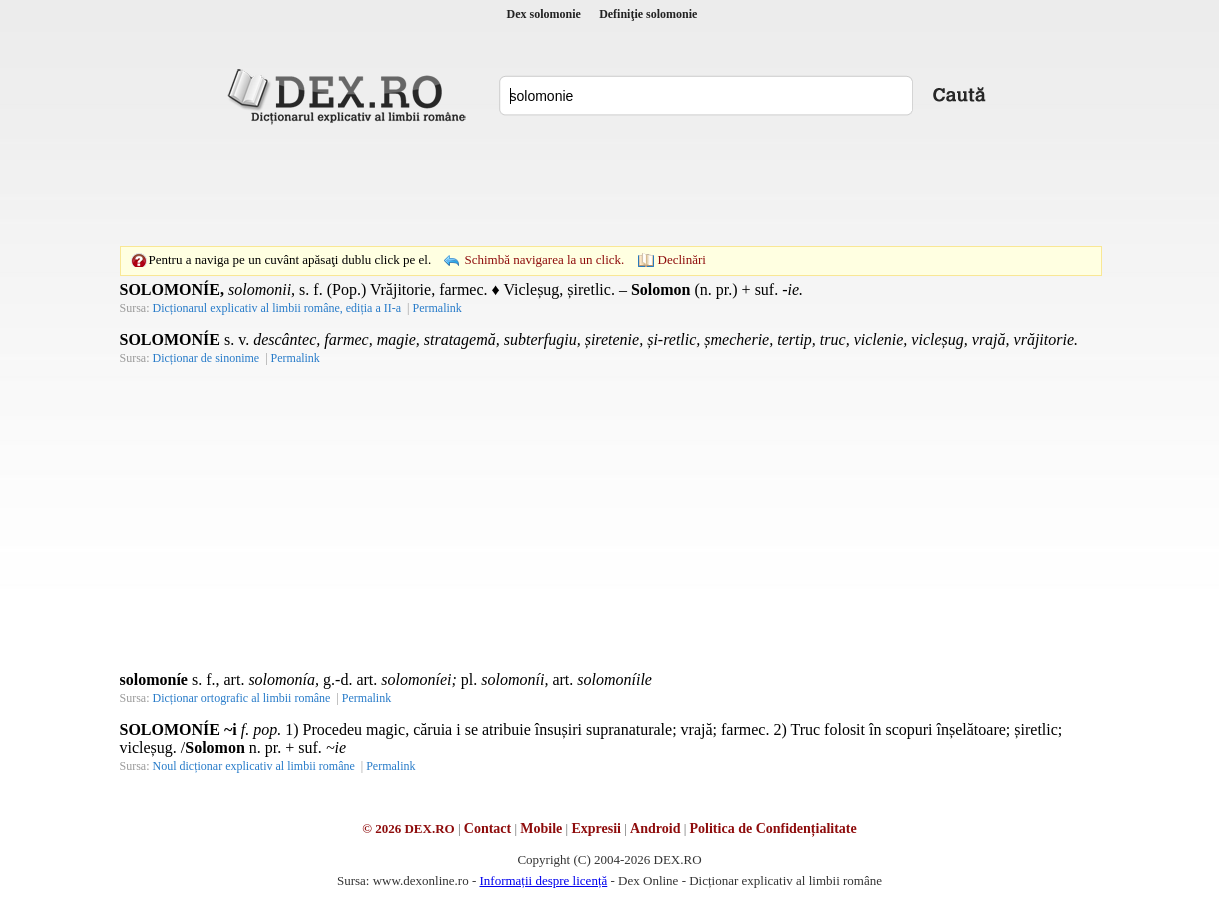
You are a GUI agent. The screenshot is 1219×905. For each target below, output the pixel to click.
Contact (487, 828)
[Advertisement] (610, 185)
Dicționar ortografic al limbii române (242, 698)
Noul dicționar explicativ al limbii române (254, 766)
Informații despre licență (543, 880)
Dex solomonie (544, 14)
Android (655, 828)
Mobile (541, 828)
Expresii (596, 828)
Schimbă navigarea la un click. (544, 259)
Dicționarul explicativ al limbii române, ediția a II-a (277, 308)
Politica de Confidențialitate (773, 828)
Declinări (682, 259)
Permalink (436, 308)
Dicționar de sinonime (206, 358)
